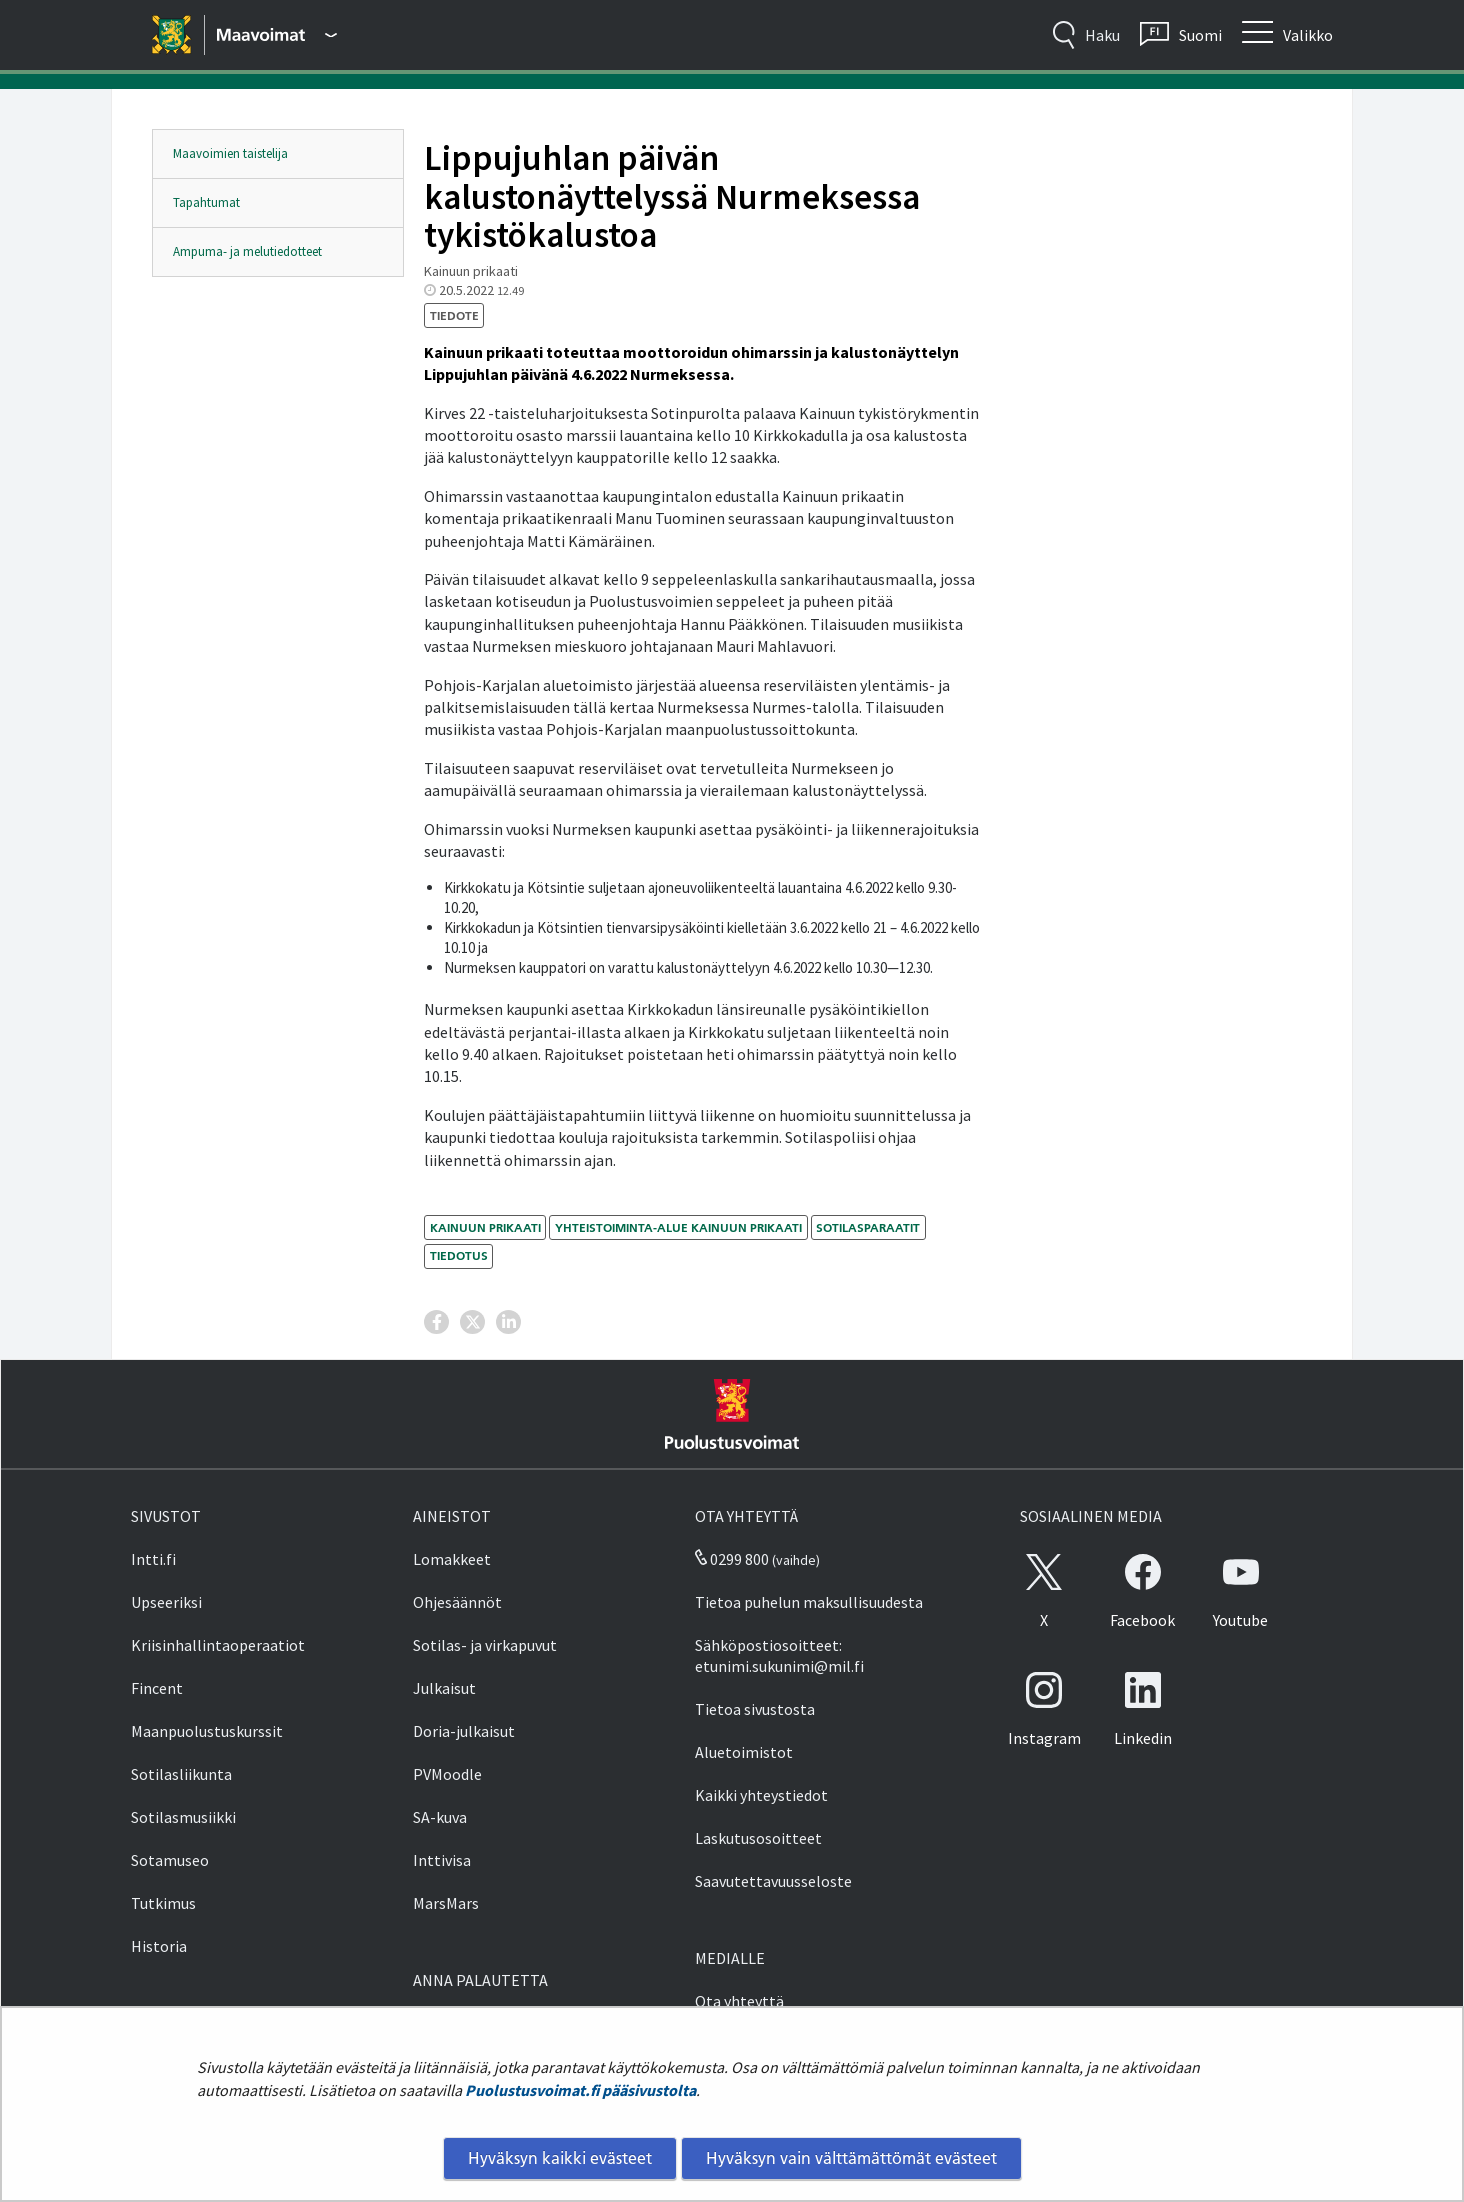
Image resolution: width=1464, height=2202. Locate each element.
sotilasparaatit (868, 1227)
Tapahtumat (206, 202)
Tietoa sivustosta (755, 1709)
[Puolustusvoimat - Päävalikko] (277, 35)
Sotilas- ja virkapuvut (485, 1645)
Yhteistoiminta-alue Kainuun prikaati (678, 1227)
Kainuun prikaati (485, 1227)
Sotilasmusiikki (183, 1817)
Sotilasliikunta (181, 1774)
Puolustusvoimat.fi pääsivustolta (580, 2090)
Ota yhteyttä (739, 2001)
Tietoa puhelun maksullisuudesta (809, 1602)
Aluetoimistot (744, 1752)
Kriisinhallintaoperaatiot (218, 1645)
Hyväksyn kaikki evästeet (560, 2158)
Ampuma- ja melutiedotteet (247, 251)
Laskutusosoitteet (758, 1838)
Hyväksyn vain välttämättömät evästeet (851, 2158)
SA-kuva (440, 1817)
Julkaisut (444, 1688)
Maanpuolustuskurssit (207, 1731)
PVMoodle (447, 1774)
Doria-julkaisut (464, 1731)
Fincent (157, 1688)
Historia (159, 1946)
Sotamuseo (170, 1860)
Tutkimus (163, 1903)
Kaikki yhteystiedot (761, 1795)
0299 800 (732, 1559)
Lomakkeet (452, 1559)
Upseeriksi (166, 1602)
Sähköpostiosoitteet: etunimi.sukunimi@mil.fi (779, 1655)
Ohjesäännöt (457, 1602)
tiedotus (459, 1255)
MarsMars (446, 1903)
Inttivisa (442, 1860)
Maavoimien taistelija (230, 153)
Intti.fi (153, 1559)
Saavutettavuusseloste (773, 1881)
